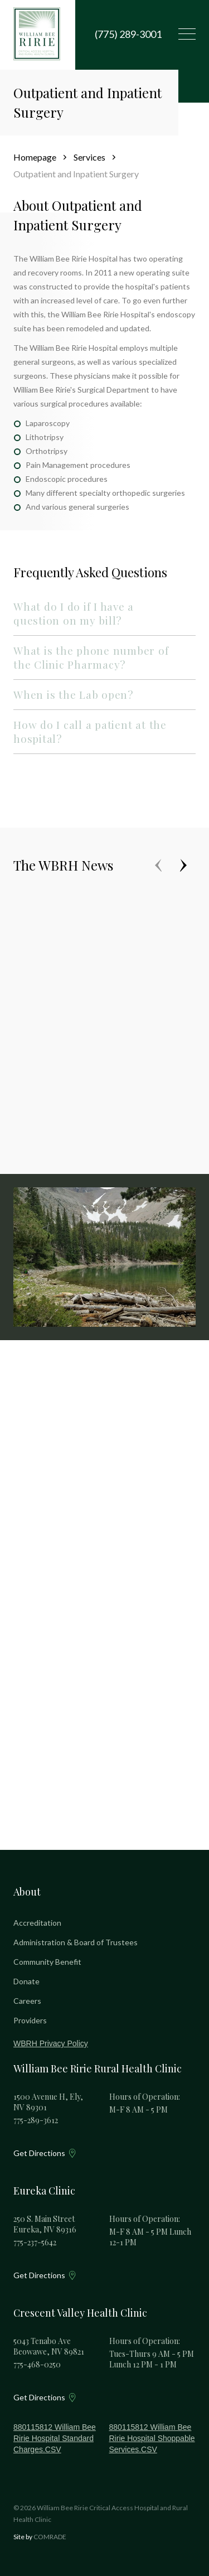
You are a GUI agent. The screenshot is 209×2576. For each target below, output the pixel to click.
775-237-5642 (34, 2242)
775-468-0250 (37, 2364)
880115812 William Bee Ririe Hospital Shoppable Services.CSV (152, 2438)
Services (89, 157)
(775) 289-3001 (128, 34)
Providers (30, 2020)
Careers (27, 2000)
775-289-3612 (35, 2120)
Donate (26, 1981)
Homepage (34, 157)
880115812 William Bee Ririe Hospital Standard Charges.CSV (54, 2438)
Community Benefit (47, 1961)
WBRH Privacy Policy (50, 2043)
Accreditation (37, 1922)
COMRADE (49, 2536)
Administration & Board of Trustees (75, 1942)
